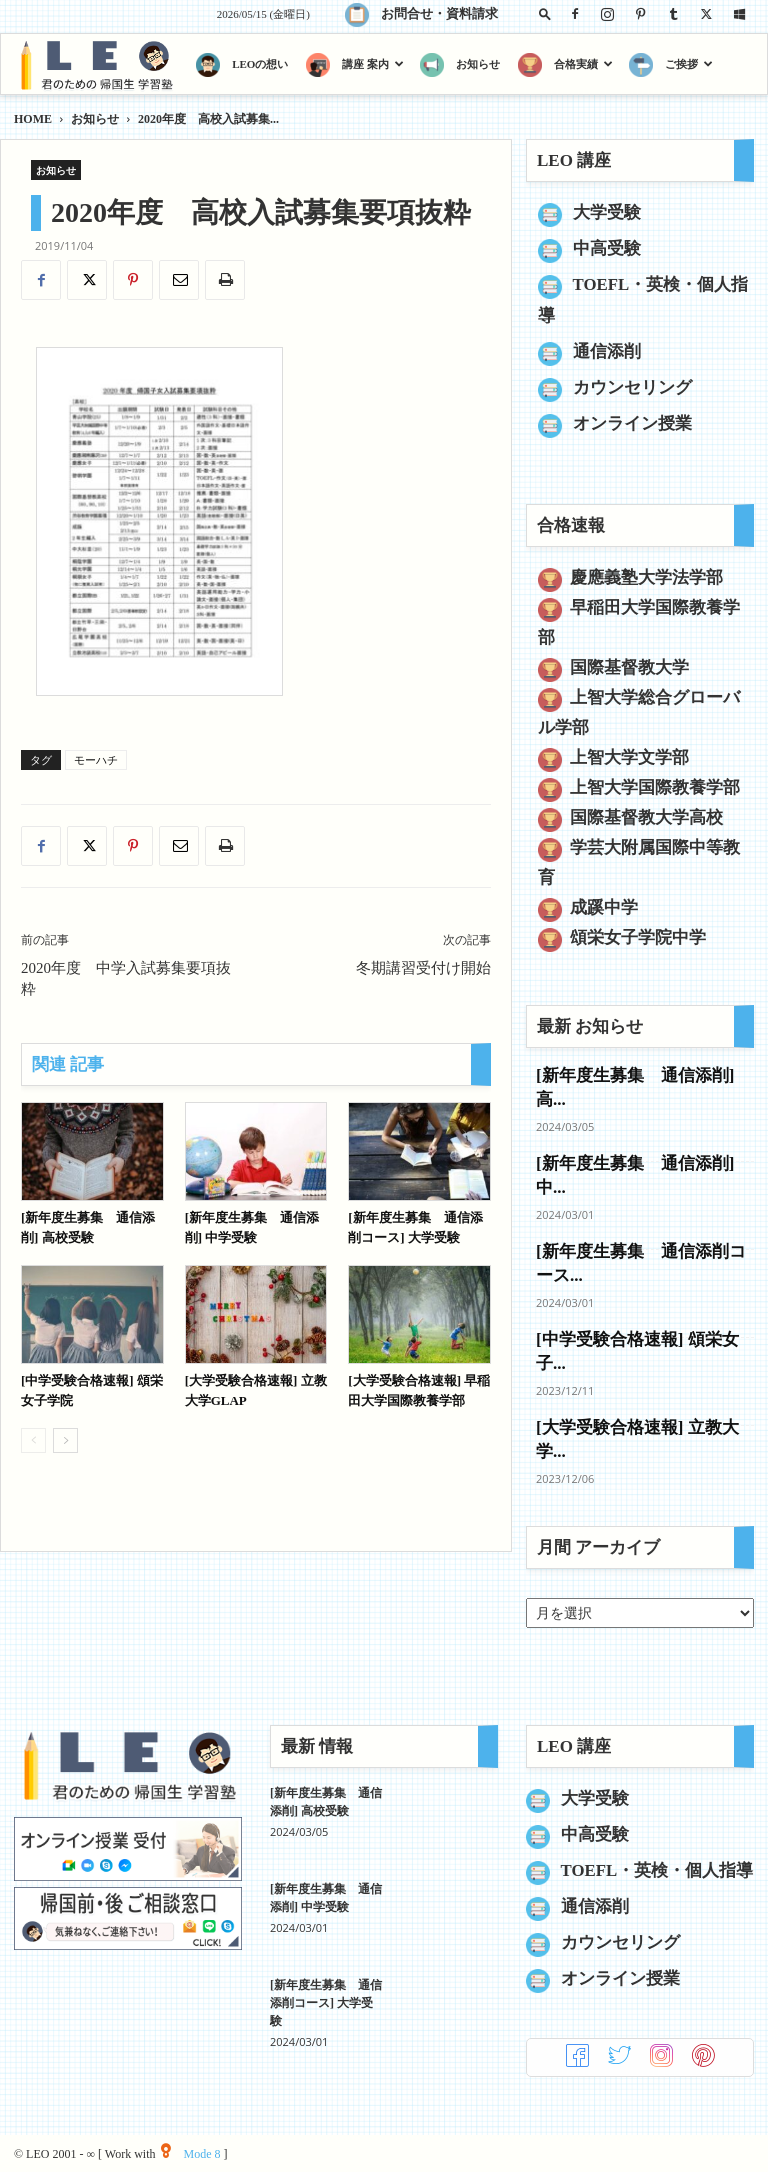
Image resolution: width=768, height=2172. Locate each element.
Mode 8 (190, 2154)
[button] (545, 13)
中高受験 (607, 248)
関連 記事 (68, 1064)
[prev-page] (33, 1440)
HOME (33, 119)
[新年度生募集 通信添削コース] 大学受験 (326, 2003)
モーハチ (96, 760)
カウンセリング (632, 387)
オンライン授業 (632, 423)
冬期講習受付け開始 (423, 968)
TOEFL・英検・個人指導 (657, 1870)
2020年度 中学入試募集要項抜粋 (126, 978)
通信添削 (607, 351)
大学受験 (607, 212)
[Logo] (100, 64)
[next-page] (65, 1440)
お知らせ (95, 119)
